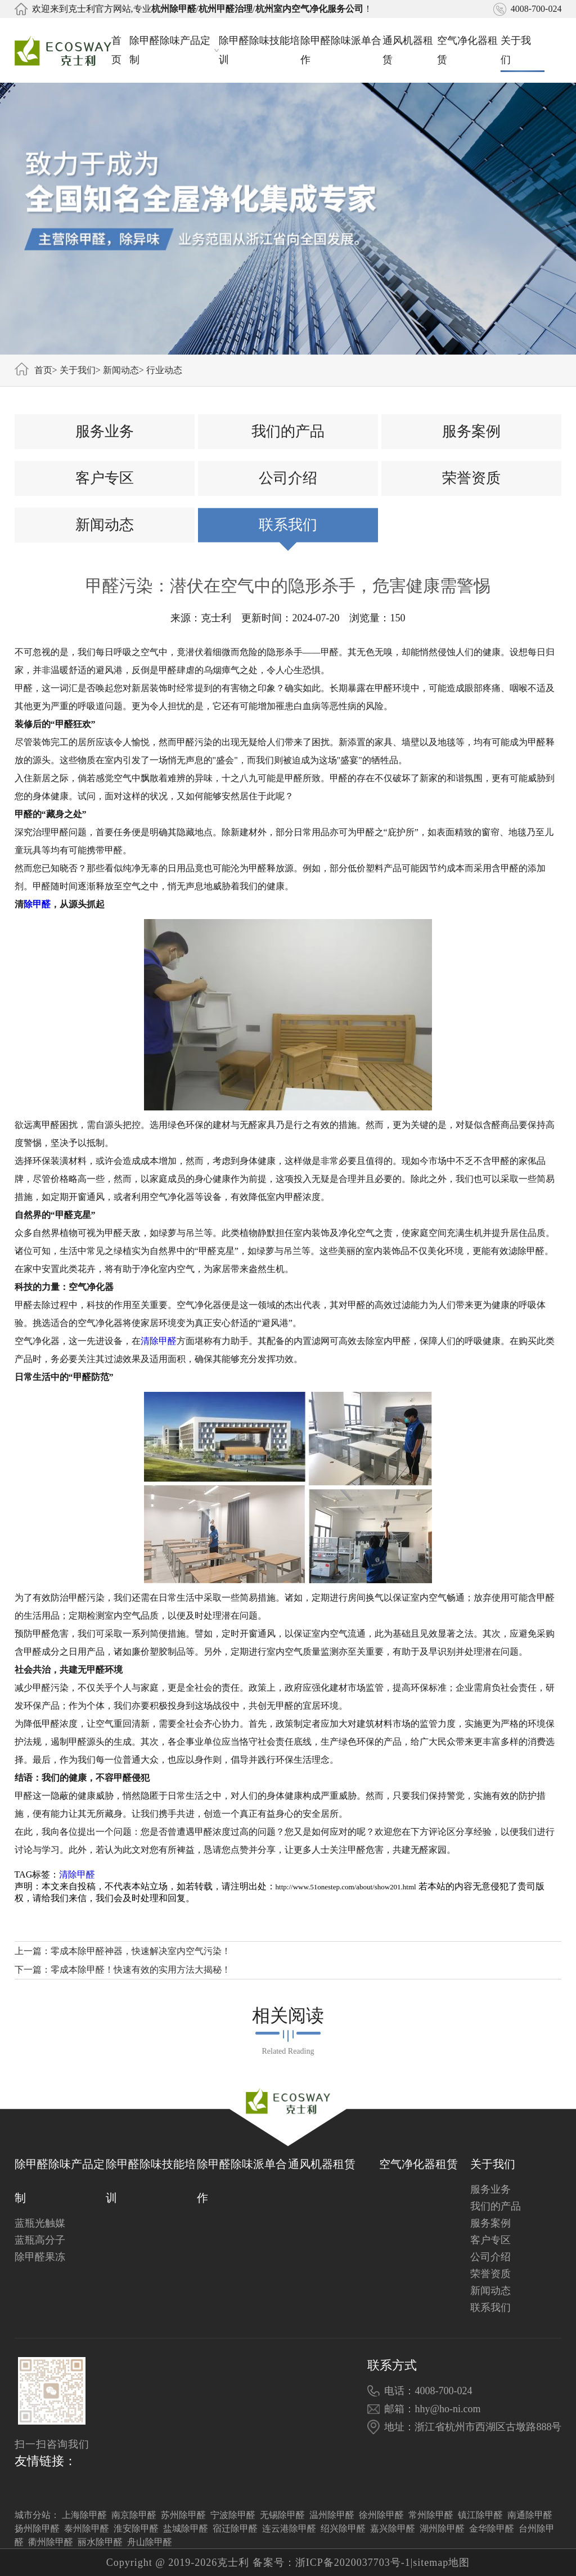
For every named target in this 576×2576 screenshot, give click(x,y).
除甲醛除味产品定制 (174, 50)
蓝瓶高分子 (40, 2240)
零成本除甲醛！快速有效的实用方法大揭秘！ (141, 1969)
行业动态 (164, 370)
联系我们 (288, 525)
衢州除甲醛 (50, 2542)
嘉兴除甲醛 (392, 2528)
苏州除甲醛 (183, 2515)
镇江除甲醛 (480, 2515)
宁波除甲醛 (232, 2515)
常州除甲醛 (430, 2515)
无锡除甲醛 (282, 2515)
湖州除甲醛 (442, 2528)
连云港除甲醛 (289, 2528)
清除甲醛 (159, 1341)
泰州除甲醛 (86, 2528)
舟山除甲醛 (149, 2542)
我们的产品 (288, 431)
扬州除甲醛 (37, 2528)
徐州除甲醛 (381, 2515)
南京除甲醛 (133, 2515)
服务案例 (471, 431)
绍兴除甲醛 (343, 2528)
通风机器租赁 (407, 50)
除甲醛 (37, 904)
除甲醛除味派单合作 (340, 50)
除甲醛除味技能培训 (259, 50)
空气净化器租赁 (467, 50)
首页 (116, 50)
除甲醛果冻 (40, 2257)
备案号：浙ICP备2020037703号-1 (332, 2562)
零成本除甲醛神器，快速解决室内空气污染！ (141, 1951)
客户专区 (104, 478)
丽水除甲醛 (100, 2542)
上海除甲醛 (84, 2515)
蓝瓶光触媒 (40, 2223)
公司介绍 (288, 478)
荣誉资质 (471, 478)
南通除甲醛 (529, 2515)
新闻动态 (121, 370)
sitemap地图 (441, 2562)
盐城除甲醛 (185, 2528)
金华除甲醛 (491, 2528)
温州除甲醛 (331, 2515)
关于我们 (522, 50)
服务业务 (104, 431)
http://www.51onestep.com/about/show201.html (346, 1887)
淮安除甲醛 (136, 2528)
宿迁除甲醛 (235, 2528)
